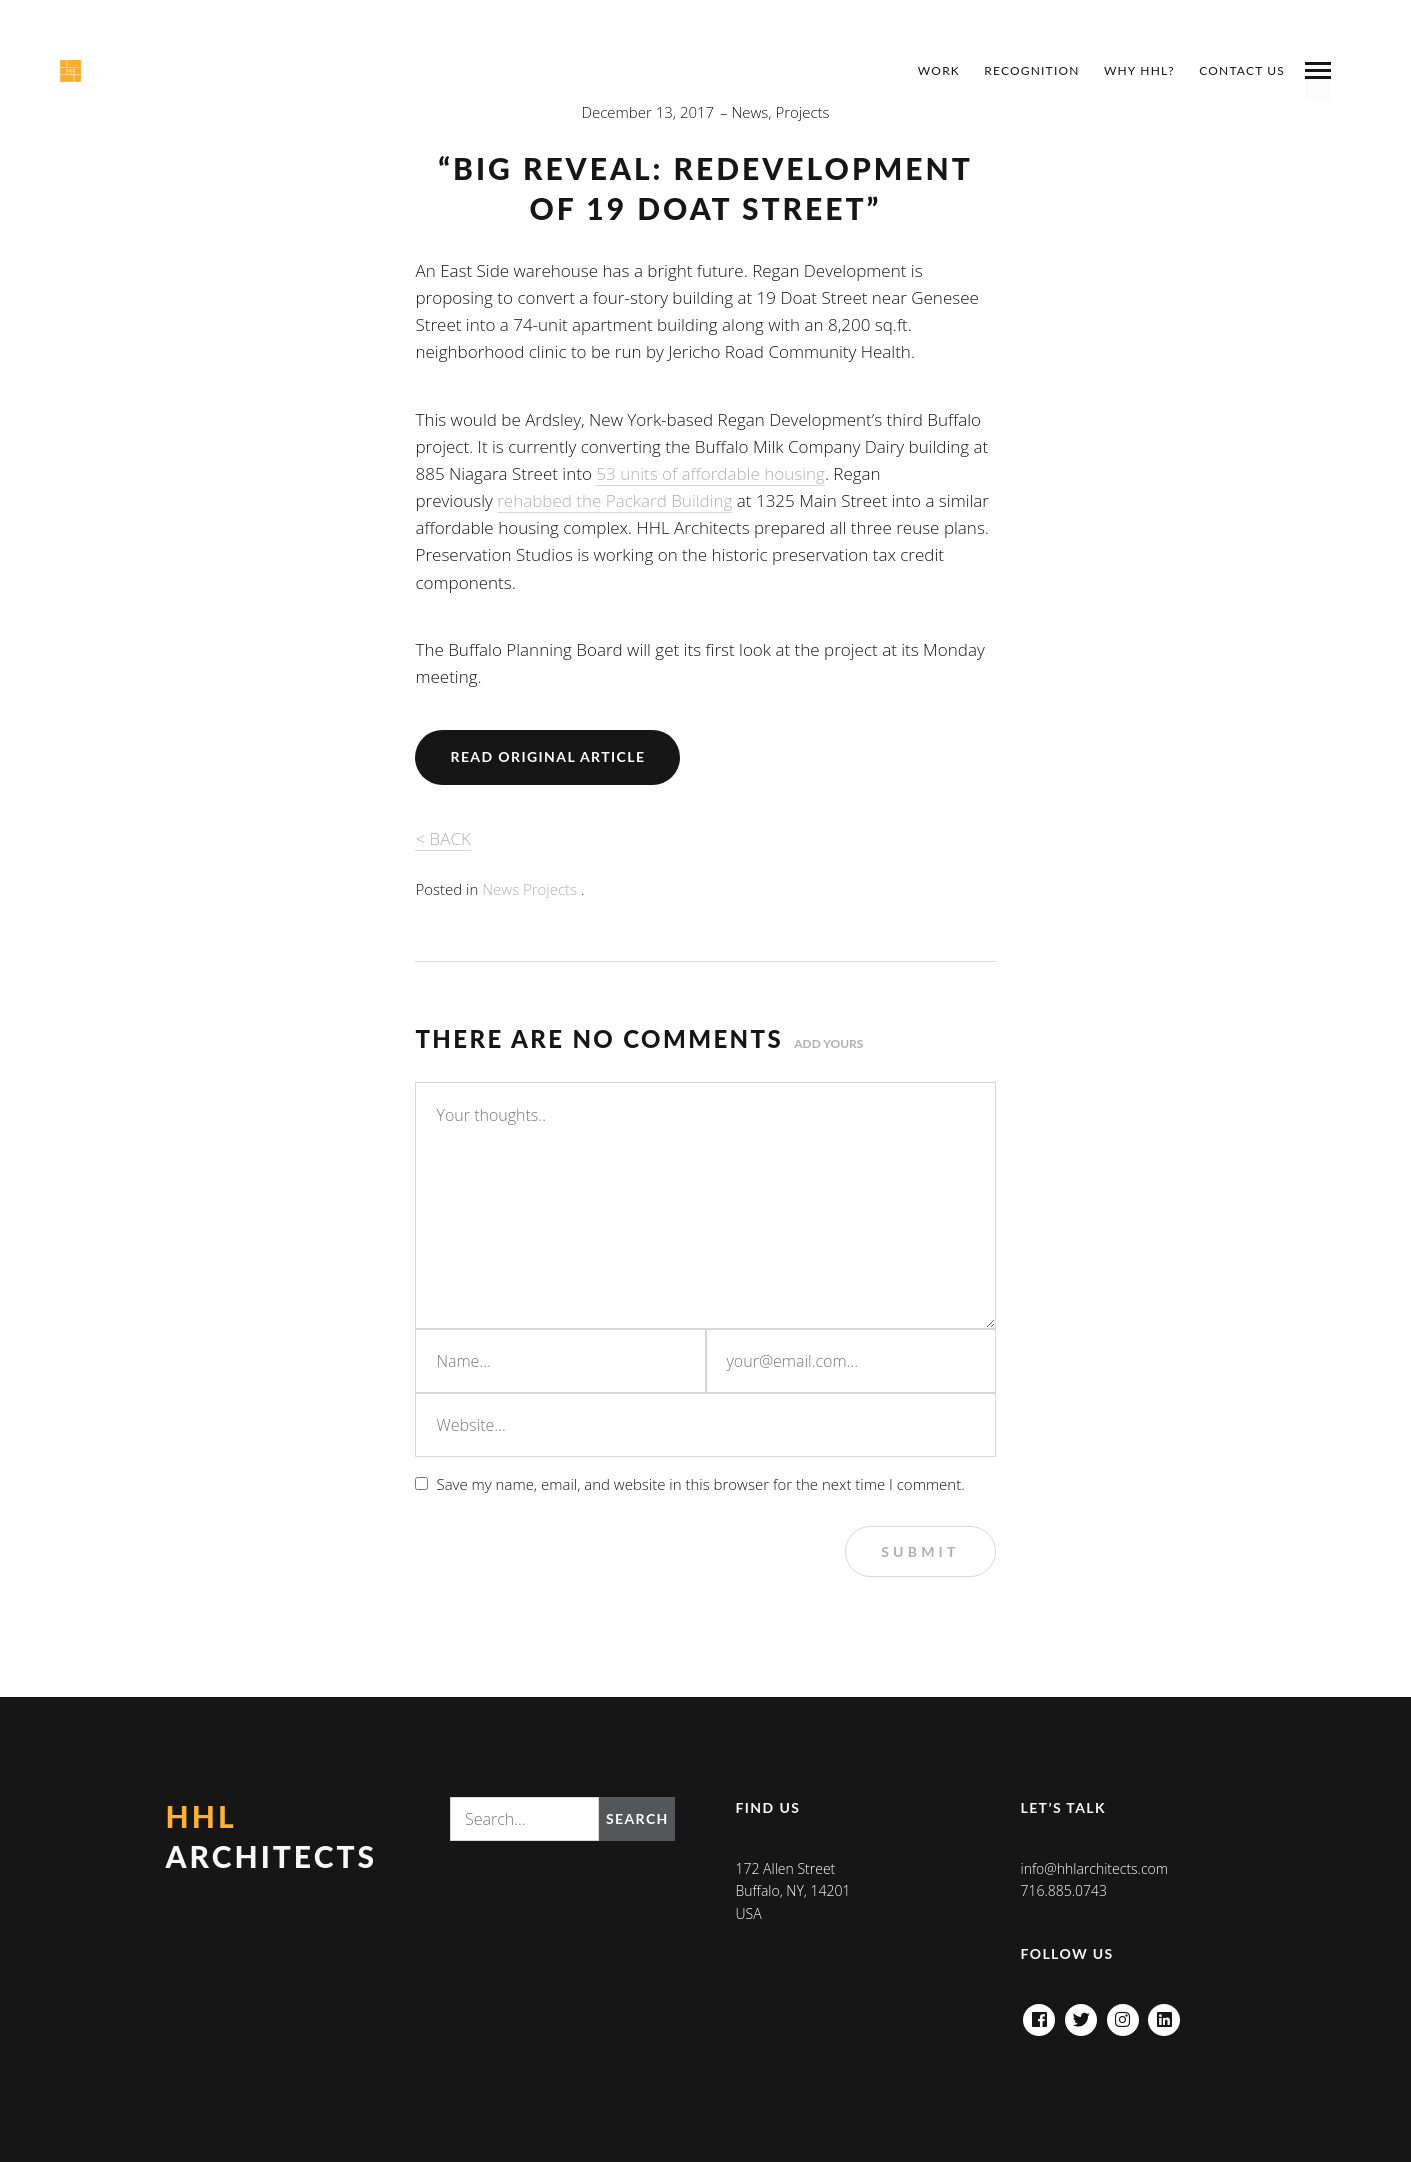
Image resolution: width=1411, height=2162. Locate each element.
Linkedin (1164, 2014)
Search (637, 1818)
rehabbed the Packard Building (614, 500)
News (750, 112)
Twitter (1081, 2014)
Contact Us (1242, 70)
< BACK (442, 838)
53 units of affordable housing (710, 473)
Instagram (1123, 2014)
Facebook (1039, 2014)
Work (939, 70)
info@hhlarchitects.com (1094, 1868)
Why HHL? (1139, 70)
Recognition (1031, 70)
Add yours (828, 1043)
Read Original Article (547, 756)
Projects (802, 112)
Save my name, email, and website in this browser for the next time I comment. (700, 1484)
